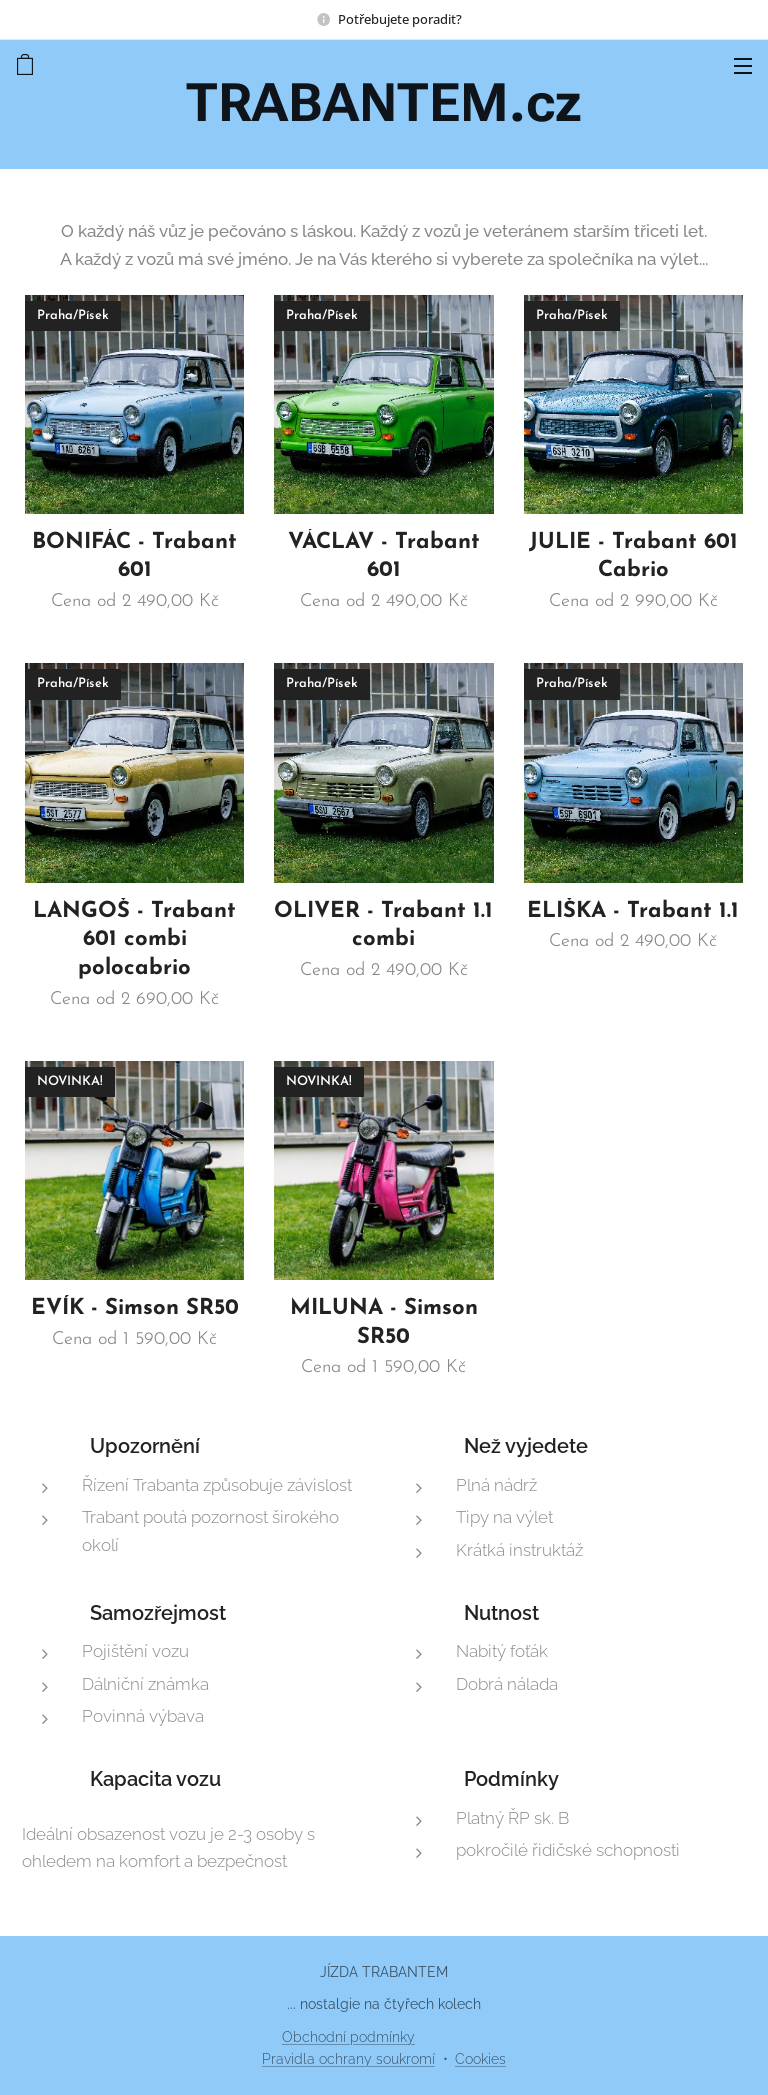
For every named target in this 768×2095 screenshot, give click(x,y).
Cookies (480, 2059)
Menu (743, 66)
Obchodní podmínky (348, 2037)
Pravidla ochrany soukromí (348, 2059)
